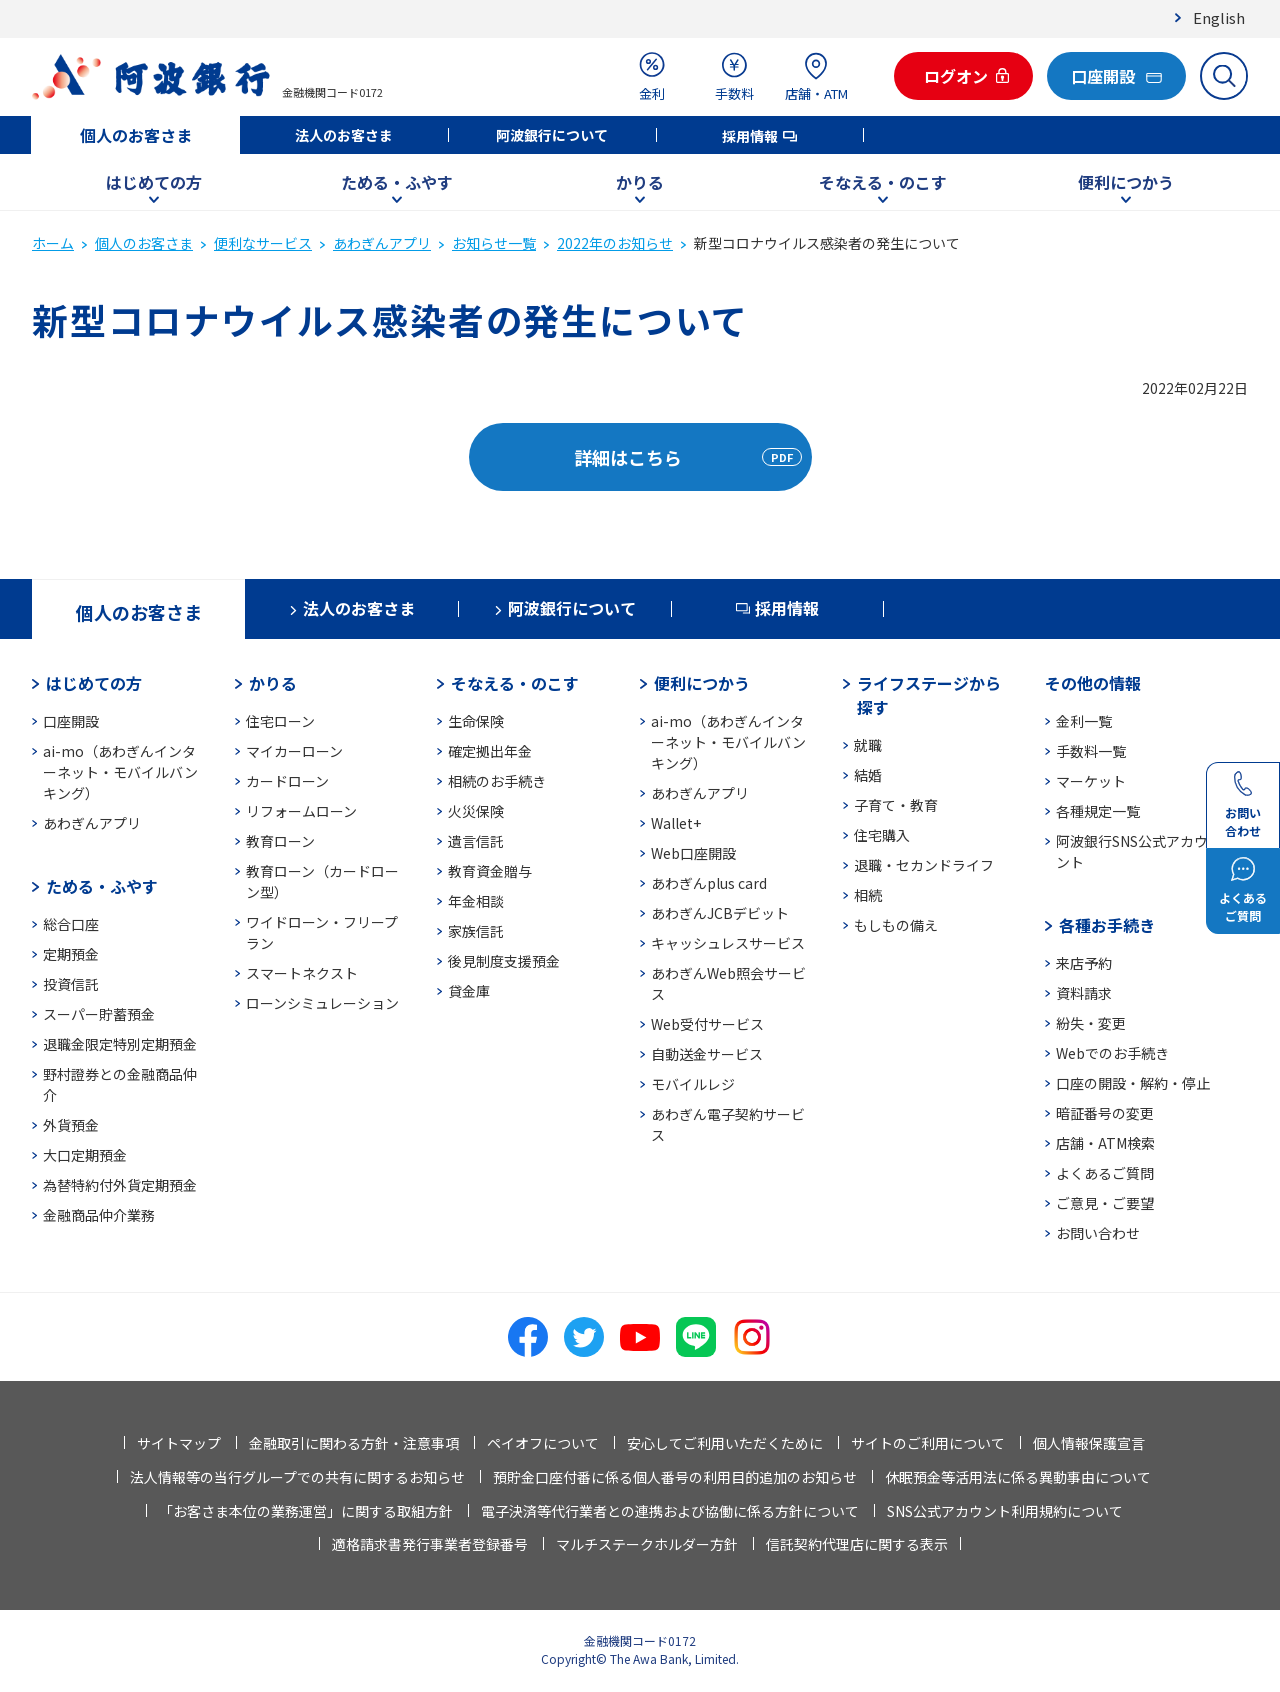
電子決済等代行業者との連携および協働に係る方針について (670, 1511)
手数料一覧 (1091, 751)
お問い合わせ (1098, 1233)
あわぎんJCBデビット (720, 913)
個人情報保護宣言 (1089, 1443)
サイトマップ (179, 1443)
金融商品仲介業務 (99, 1215)
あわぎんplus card (709, 883)
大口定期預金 (85, 1155)
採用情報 (750, 136)
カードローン (287, 781)
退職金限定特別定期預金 (120, 1044)
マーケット (1091, 781)
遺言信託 (476, 841)
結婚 (868, 775)
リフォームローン (301, 811)
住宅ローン (280, 721)
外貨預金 (71, 1125)
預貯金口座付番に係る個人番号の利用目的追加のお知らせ (675, 1477)
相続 (868, 895)
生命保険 (476, 721)
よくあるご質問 (1105, 1173)
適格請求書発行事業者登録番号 (430, 1544)
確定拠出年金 (490, 751)
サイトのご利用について (928, 1443)
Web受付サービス (707, 1024)
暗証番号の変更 (1105, 1113)
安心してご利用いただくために (725, 1443)
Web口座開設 (693, 853)
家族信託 (476, 931)
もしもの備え (896, 925)
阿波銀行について (552, 135)
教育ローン (280, 841)
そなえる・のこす (883, 182)
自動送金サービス (707, 1054)
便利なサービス (263, 243)
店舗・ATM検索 (1105, 1143)
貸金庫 (469, 991)
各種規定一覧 (1098, 811)
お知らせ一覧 (494, 243)
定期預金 (71, 954)
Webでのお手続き (1112, 1053)
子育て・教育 (896, 805)
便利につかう (1126, 182)
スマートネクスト (302, 973)
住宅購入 (882, 835)
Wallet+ (676, 823)
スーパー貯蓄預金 (99, 1014)
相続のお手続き (497, 781)
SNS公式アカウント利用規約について (1005, 1511)
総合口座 (71, 924)
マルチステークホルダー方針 (647, 1544)
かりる (640, 182)
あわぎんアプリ (382, 243)
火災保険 (476, 811)
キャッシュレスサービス (728, 943)
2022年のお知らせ (615, 243)
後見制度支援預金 (504, 961)
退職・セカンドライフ (924, 865)
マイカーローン (294, 751)
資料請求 (1084, 993)
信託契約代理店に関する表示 (857, 1544)
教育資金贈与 (490, 871)
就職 (868, 745)
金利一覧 (1084, 721)
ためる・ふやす (397, 182)
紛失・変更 (1091, 1023)
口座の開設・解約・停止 (1133, 1083)
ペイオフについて (543, 1443)
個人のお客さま (136, 135)
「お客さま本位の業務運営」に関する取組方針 (306, 1511)
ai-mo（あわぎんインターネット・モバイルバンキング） (120, 772)
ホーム (53, 243)
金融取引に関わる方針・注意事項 (354, 1443)
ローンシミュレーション (322, 1003)
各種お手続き (1107, 925)
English (1219, 17)
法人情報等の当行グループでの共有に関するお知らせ (297, 1477)
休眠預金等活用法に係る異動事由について (1018, 1477)
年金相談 (476, 901)
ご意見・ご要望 (1105, 1203)
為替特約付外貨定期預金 (120, 1185)
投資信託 (71, 984)
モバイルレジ (693, 1084)
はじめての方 (154, 182)
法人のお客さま (344, 135)
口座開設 (71, 721)
